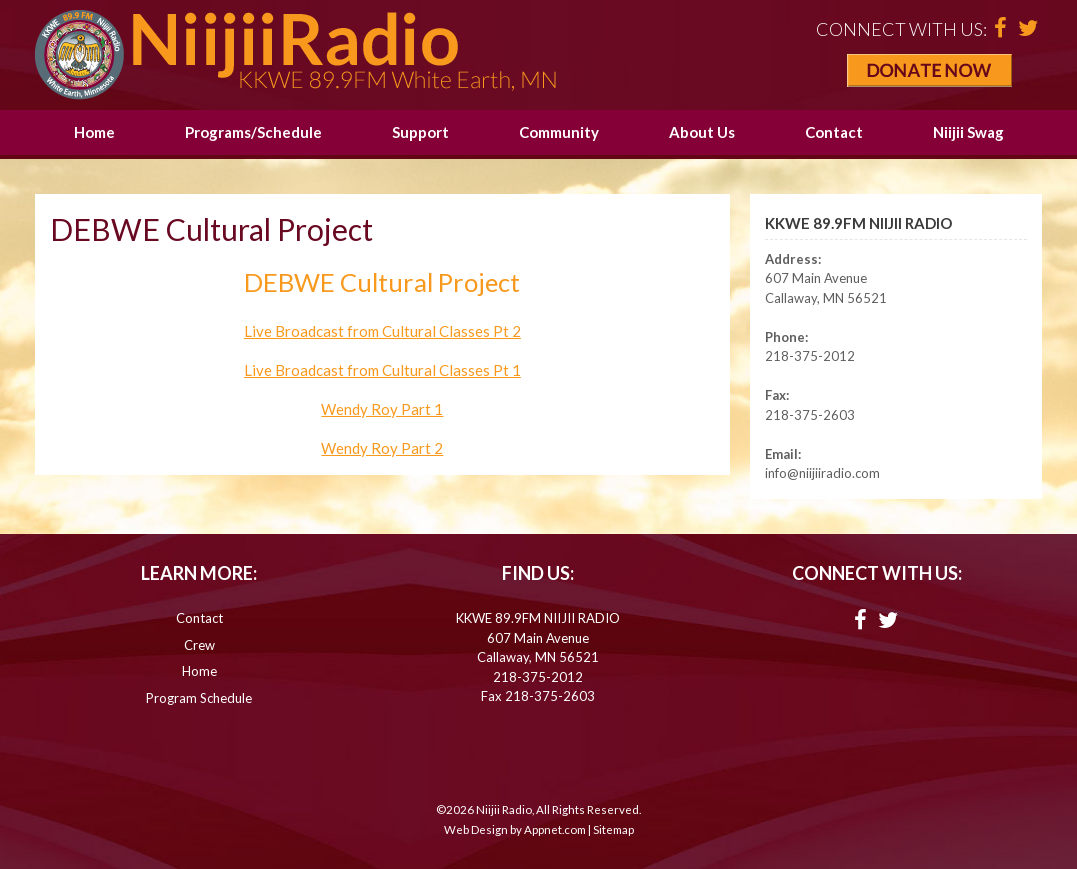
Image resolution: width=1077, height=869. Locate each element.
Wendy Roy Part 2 (382, 448)
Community (559, 132)
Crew (199, 645)
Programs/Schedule (253, 132)
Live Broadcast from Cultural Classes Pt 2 (382, 331)
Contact (834, 132)
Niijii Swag (968, 132)
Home (94, 132)
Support (420, 132)
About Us (702, 132)
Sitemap (613, 829)
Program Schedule (199, 698)
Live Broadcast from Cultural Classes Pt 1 (382, 370)
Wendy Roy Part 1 (382, 409)
